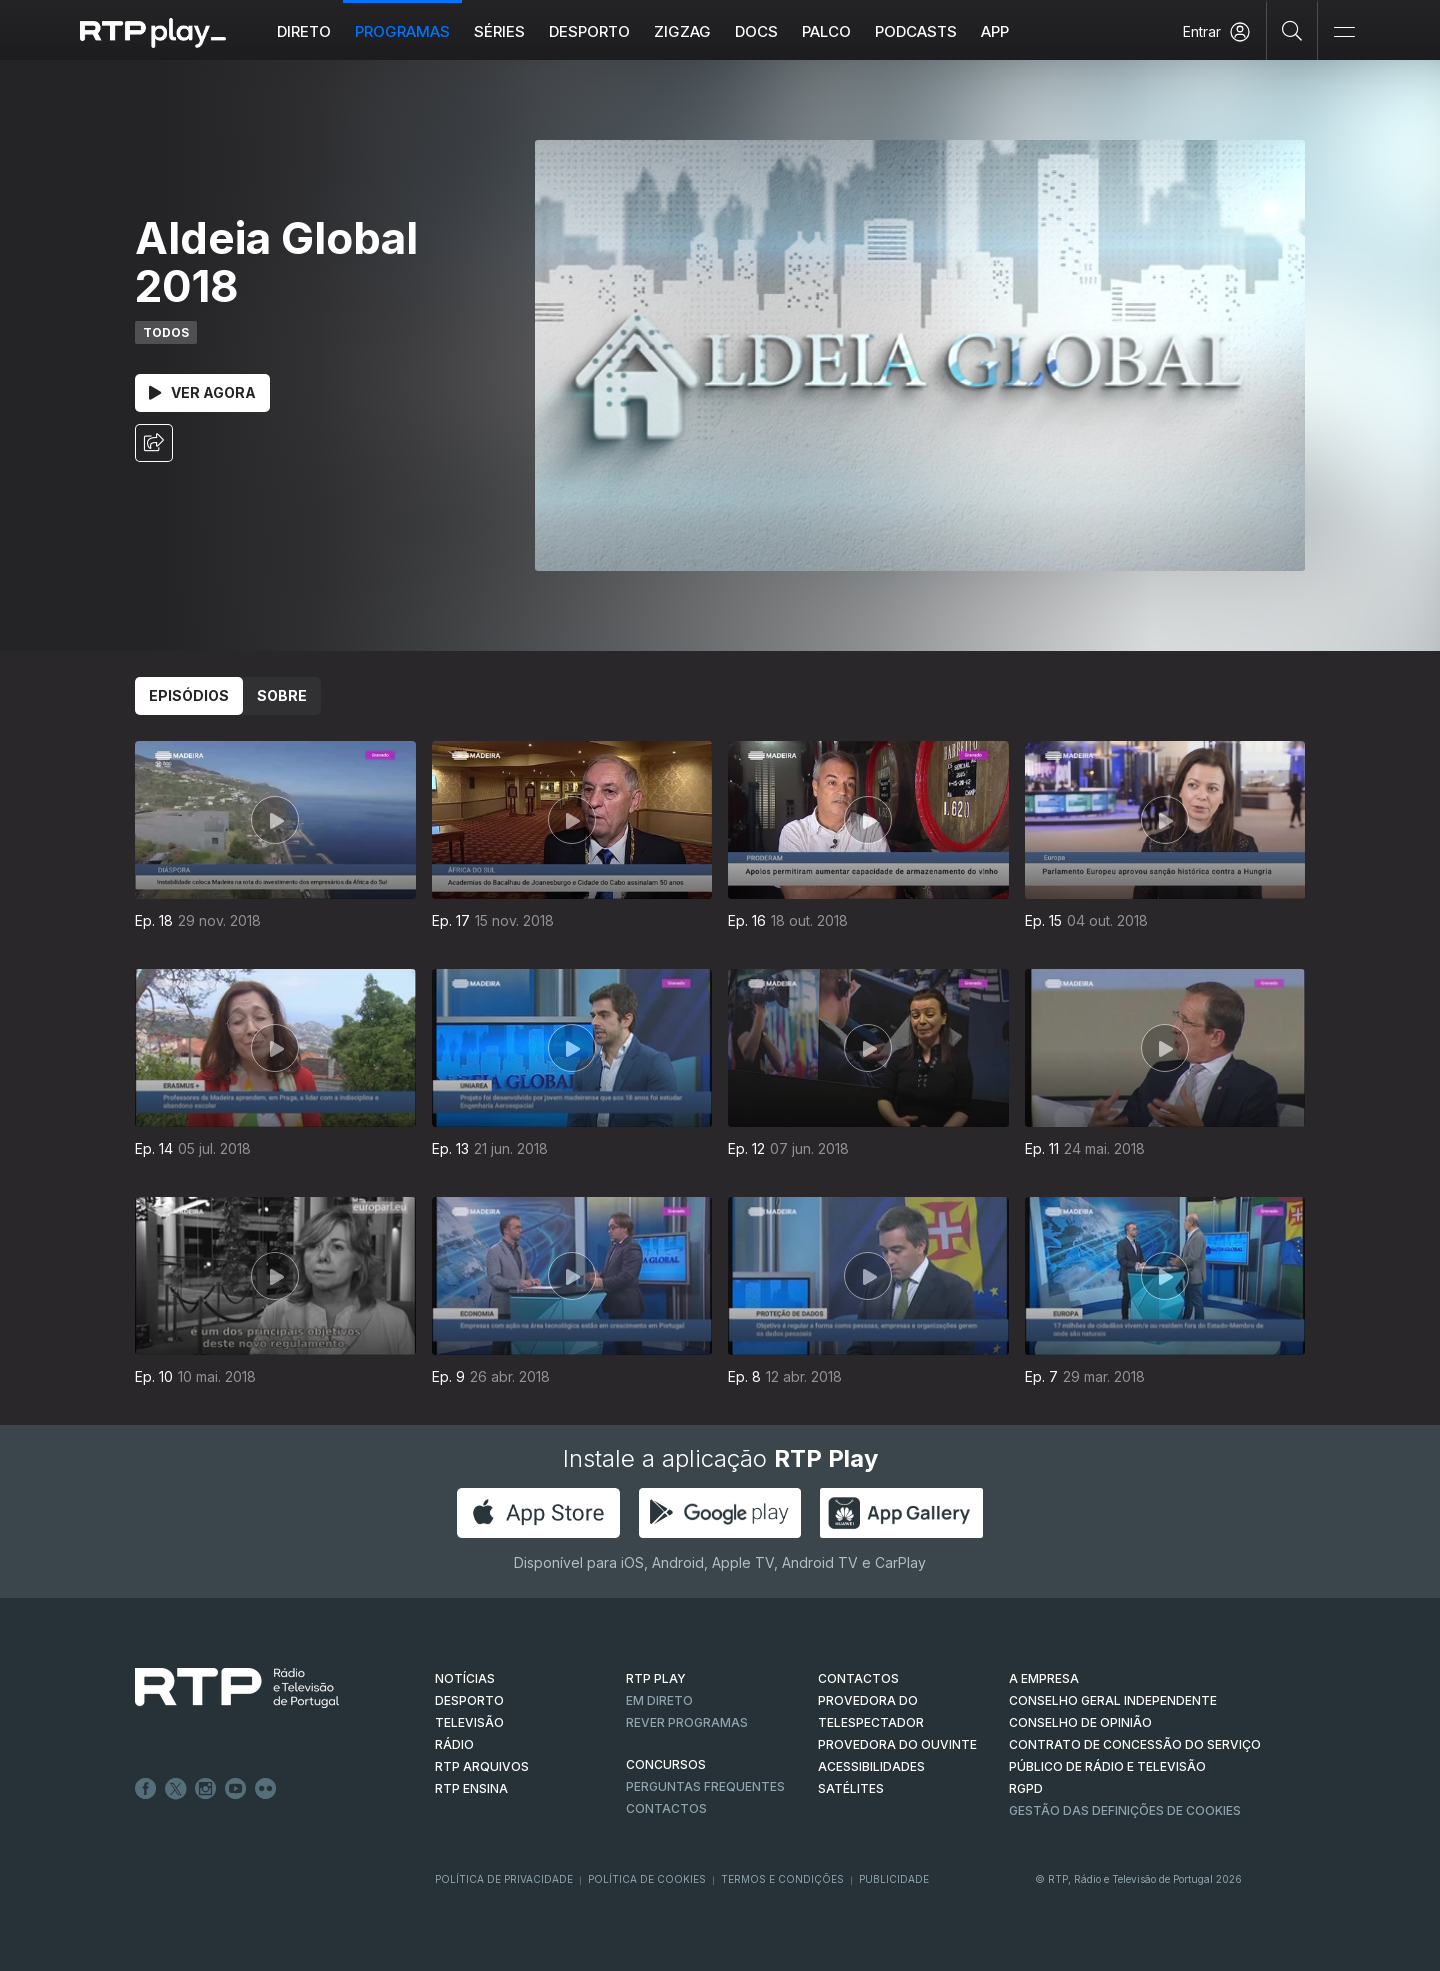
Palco (826, 31)
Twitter (176, 1789)
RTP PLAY (656, 1678)
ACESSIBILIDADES (871, 1766)
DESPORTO (469, 1700)
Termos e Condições (782, 1879)
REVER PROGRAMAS (687, 1722)
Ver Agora (202, 392)
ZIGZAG (682, 31)
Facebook (146, 1789)
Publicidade (894, 1879)
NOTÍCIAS (465, 1678)
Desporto (589, 31)
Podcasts (916, 31)
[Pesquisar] (1292, 30)
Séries (499, 31)
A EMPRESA (1044, 1678)
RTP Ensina (471, 1788)
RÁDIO (454, 1744)
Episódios (189, 695)
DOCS (756, 31)
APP (995, 31)
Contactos (666, 1808)
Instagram (206, 1789)
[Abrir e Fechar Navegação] (1344, 32)
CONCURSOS (666, 1764)
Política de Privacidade (504, 1879)
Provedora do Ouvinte (897, 1744)
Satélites (851, 1788)
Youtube (236, 1789)
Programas (402, 31)
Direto (304, 31)
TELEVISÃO (469, 1722)
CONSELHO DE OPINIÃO (1080, 1722)
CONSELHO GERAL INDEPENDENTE (1113, 1700)
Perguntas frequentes (705, 1786)
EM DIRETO (659, 1700)
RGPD (1026, 1788)
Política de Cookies (647, 1879)
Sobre (282, 695)
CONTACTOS (858, 1678)
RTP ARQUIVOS (482, 1766)
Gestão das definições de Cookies (1125, 1810)
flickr (266, 1789)
